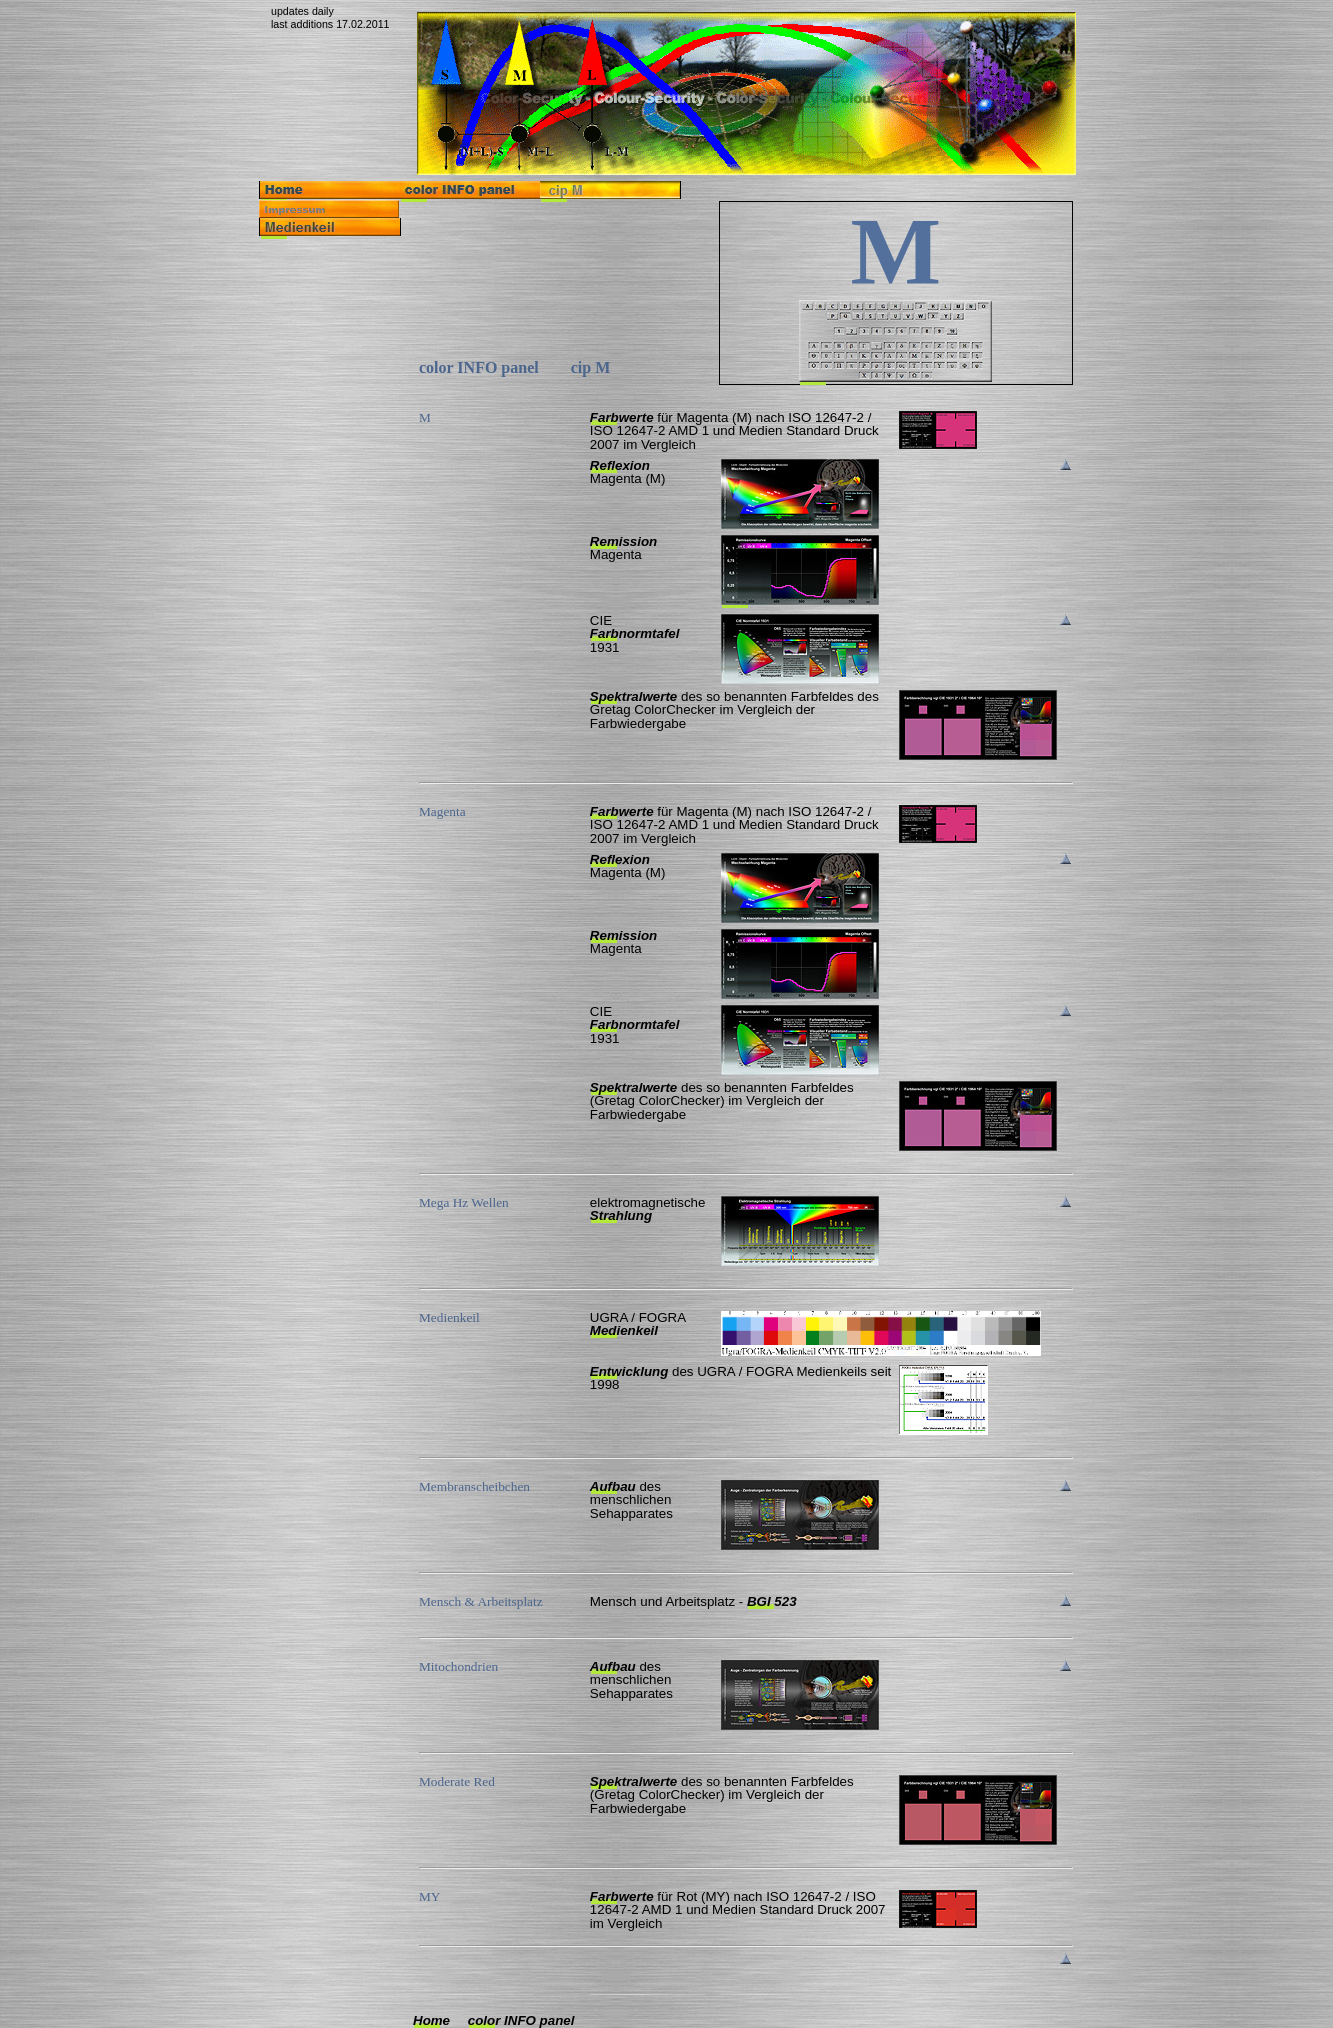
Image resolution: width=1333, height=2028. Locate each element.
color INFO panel (521, 2020)
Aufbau (613, 1486)
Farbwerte (622, 417)
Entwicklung (629, 1371)
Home (431, 2020)
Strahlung (621, 1215)
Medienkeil (624, 1330)
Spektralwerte (633, 696)
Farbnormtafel (635, 633)
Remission (623, 541)
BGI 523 (772, 1601)
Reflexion (620, 465)
